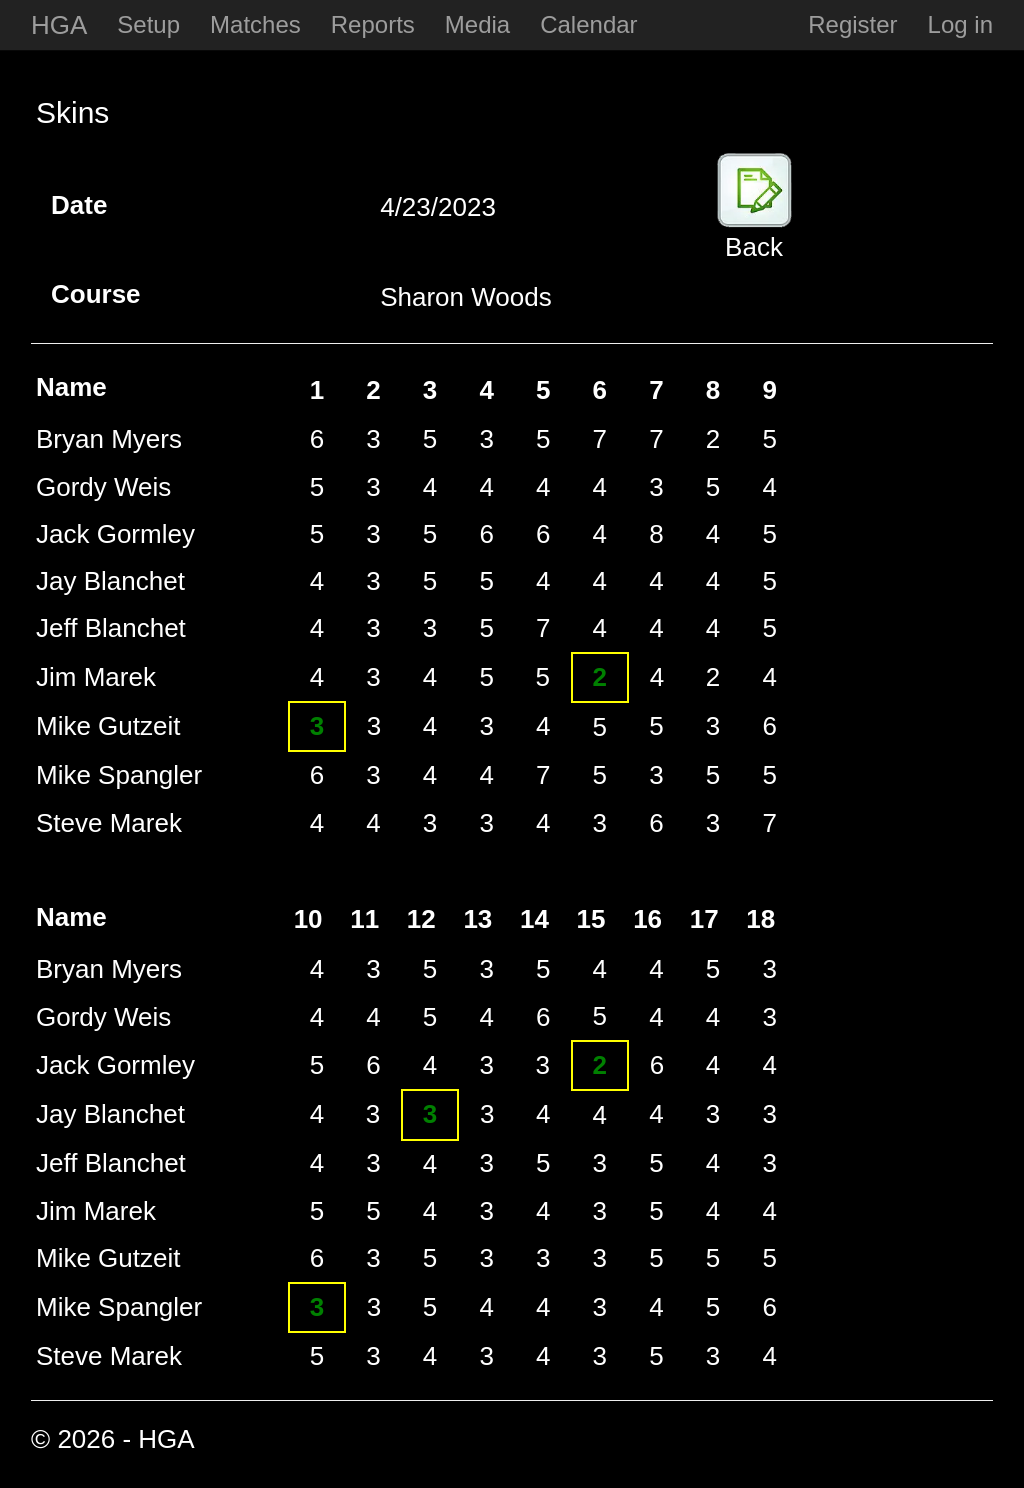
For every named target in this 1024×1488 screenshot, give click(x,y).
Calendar (588, 24)
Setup (148, 24)
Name (71, 387)
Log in (960, 24)
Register (852, 24)
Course (71, 294)
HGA (59, 25)
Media (477, 24)
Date (71, 205)
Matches (255, 24)
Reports (373, 24)
